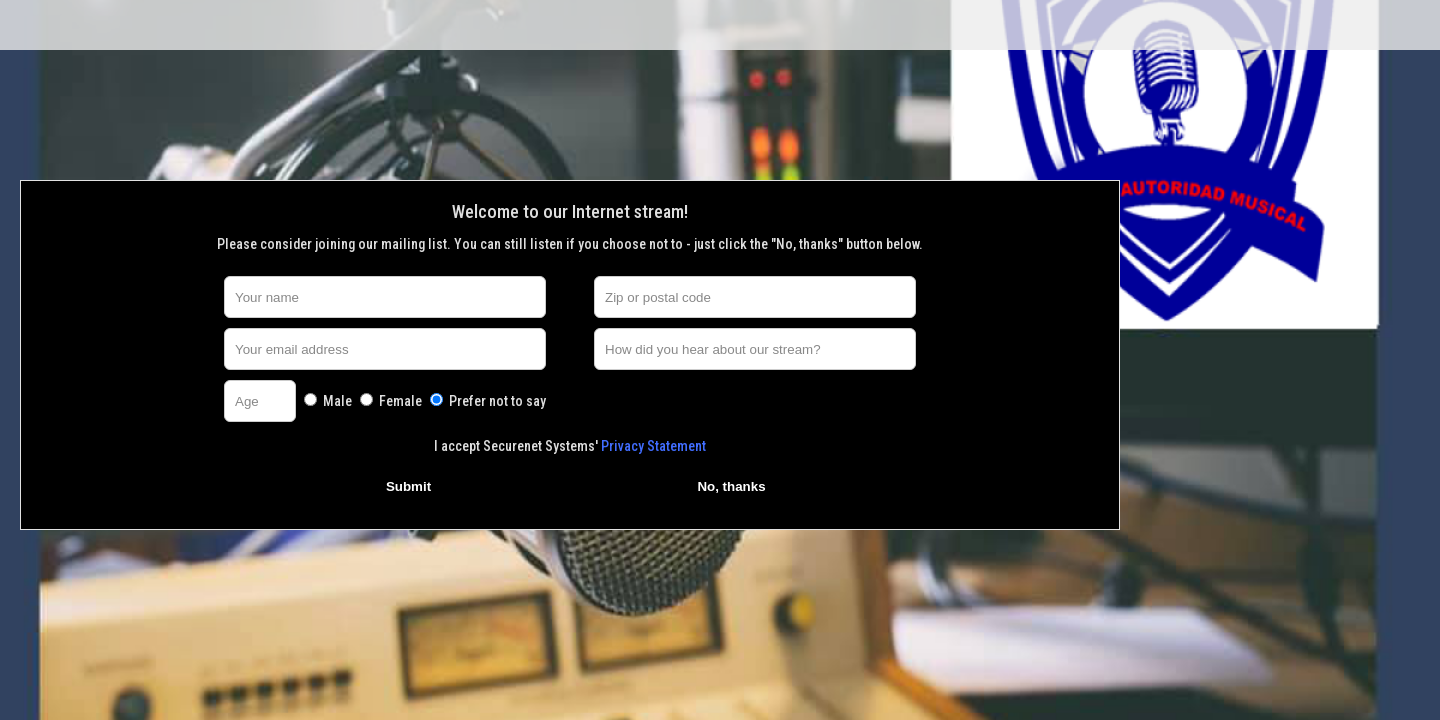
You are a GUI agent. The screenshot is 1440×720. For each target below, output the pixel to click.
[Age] (260, 401)
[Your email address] (385, 349)
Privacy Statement (653, 446)
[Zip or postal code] (755, 297)
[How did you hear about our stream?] (755, 349)
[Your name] (385, 297)
